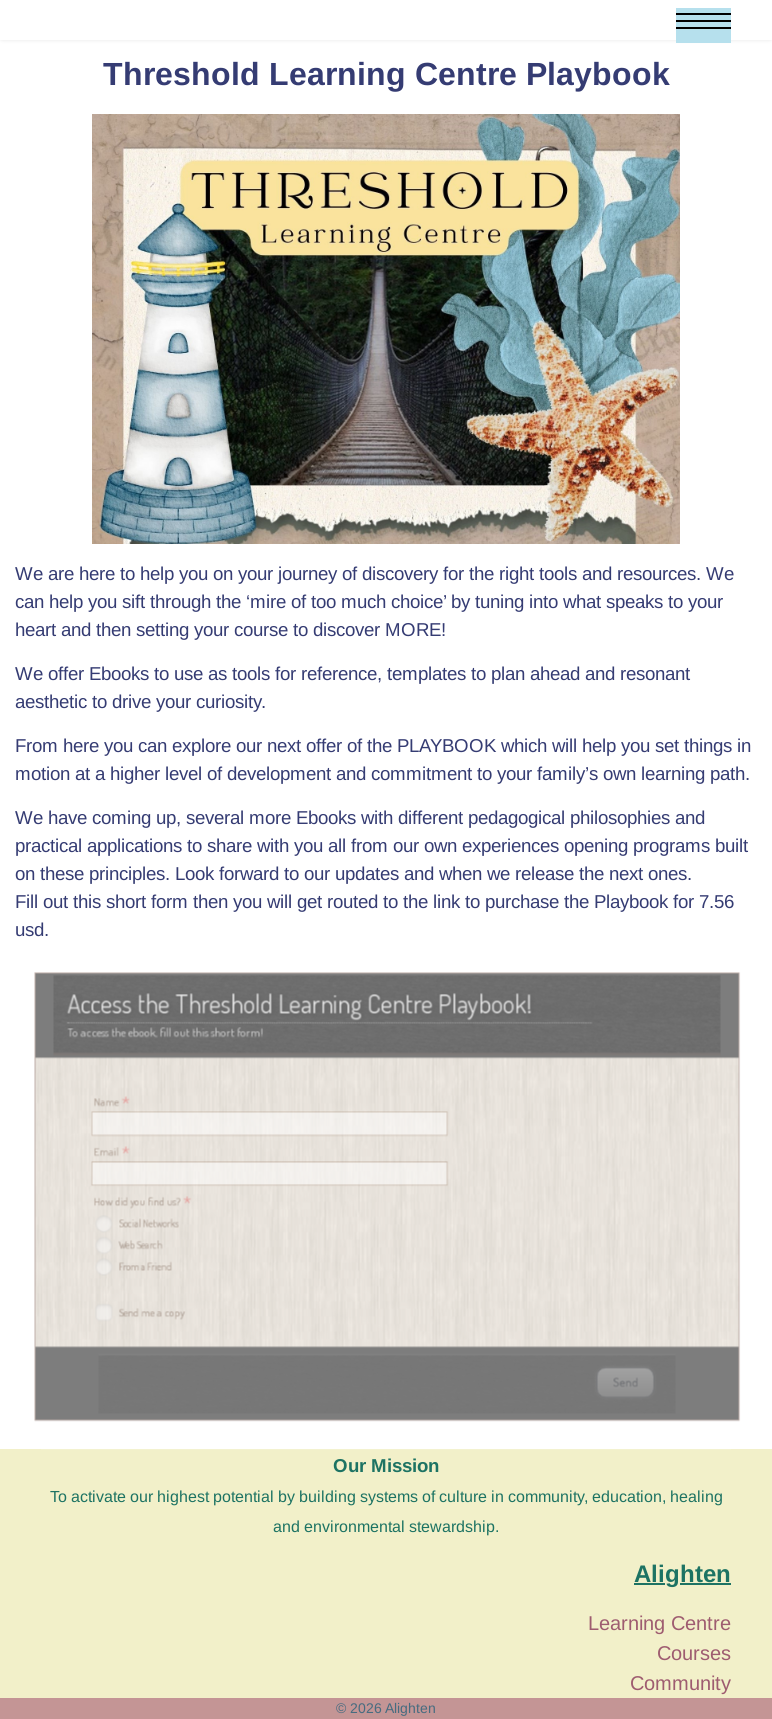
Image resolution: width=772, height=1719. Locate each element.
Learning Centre (659, 1623)
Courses (694, 1653)
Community (680, 1683)
